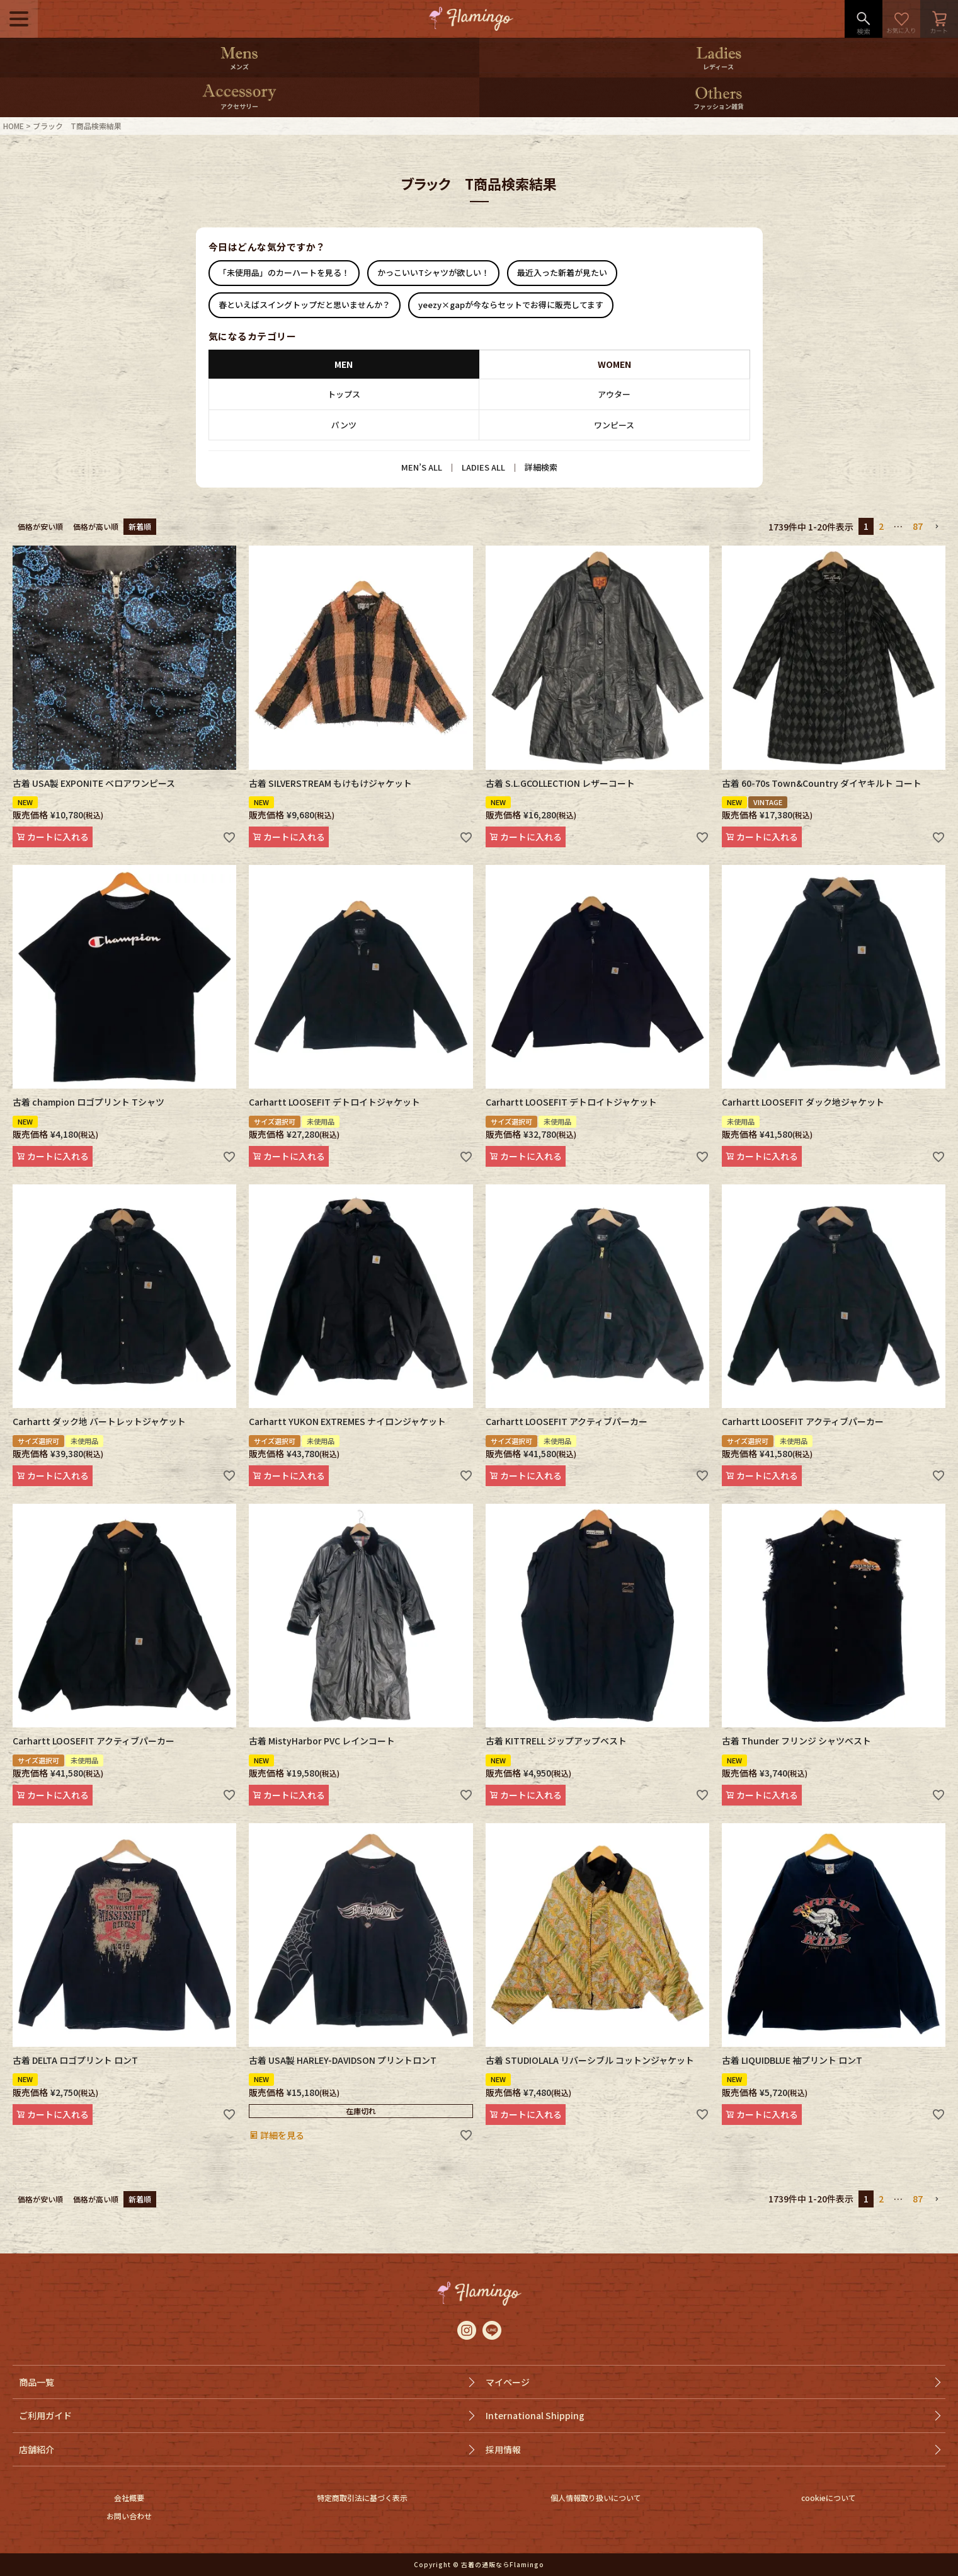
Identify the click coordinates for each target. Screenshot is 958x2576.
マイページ (508, 2382)
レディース (718, 66)
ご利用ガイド (45, 2415)
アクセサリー (239, 106)
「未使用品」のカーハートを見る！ (284, 272)
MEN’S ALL (421, 467)
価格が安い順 (40, 526)
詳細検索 (541, 467)
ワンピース (614, 425)
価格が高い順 (95, 526)
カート (939, 19)
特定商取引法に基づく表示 (362, 2497)
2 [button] (881, 526)
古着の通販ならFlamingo (502, 2564)
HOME (13, 125)
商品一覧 (36, 2382)
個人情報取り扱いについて (595, 2497)
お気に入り (901, 19)
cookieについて (828, 2497)
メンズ (239, 66)
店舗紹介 (36, 2449)
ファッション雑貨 (718, 106)
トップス (344, 394)
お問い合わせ (129, 2515)
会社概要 (129, 2497)
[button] (936, 527)
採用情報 (503, 2449)
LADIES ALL (483, 467)
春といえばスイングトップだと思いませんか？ (305, 305)
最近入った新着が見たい (562, 272)
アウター (614, 394)
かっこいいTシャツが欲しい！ (433, 272)
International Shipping (535, 2415)
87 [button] (918, 526)
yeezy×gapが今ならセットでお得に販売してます (510, 305)
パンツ (343, 425)
